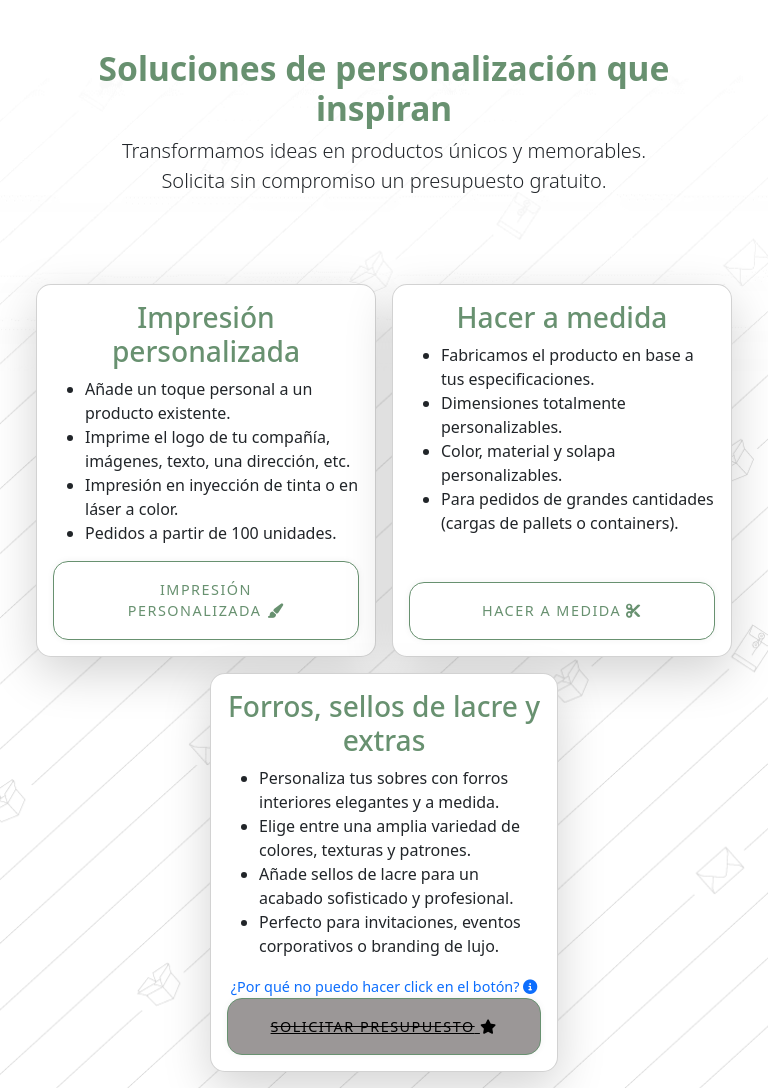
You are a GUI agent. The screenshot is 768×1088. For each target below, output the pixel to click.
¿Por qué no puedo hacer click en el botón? (384, 986)
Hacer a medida (562, 610)
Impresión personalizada (206, 600)
